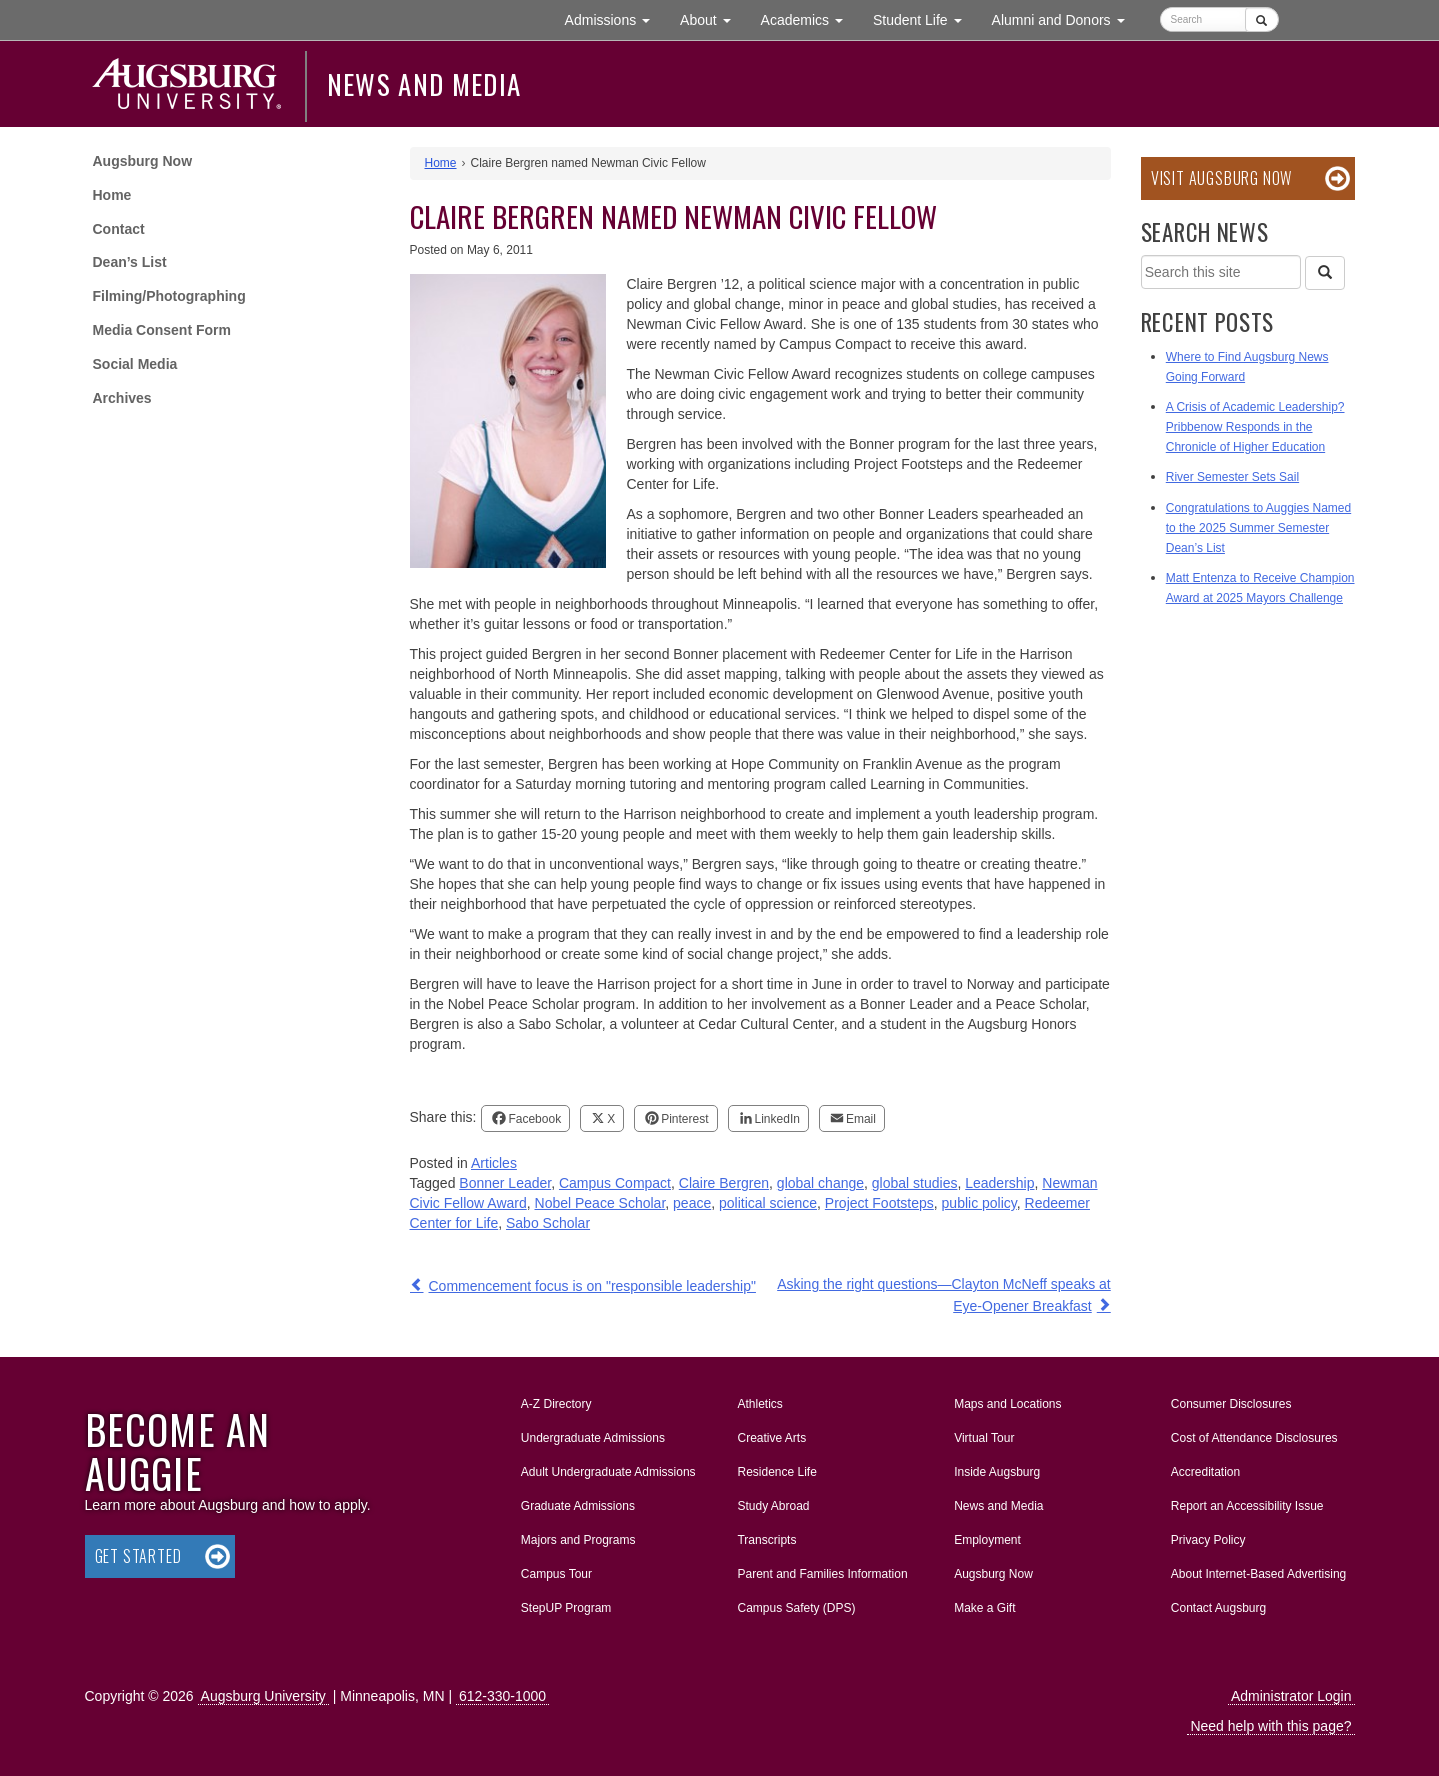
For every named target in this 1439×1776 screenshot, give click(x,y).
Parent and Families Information (822, 1574)
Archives (122, 398)
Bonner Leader (505, 1183)
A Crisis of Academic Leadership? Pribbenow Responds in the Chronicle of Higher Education (1255, 427)
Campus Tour (556, 1574)
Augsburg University (263, 1696)
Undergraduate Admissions (593, 1438)
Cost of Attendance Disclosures (1254, 1438)
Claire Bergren (724, 1183)
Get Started (138, 1556)
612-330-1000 (502, 1696)
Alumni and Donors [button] (1066, 18)
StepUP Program (566, 1608)
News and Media (424, 84)
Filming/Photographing (169, 296)
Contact (119, 229)
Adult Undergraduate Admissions (608, 1472)
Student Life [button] (925, 18)
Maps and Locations (1007, 1404)
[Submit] (1261, 19)
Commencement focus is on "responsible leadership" (592, 1286)
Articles (494, 1163)
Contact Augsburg (1218, 1608)
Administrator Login (1291, 1696)
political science (768, 1203)
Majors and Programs (578, 1536)
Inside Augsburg (997, 1472)
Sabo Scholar (548, 1223)
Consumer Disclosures (1231, 1404)
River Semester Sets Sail (1232, 477)
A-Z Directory (556, 1404)
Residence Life (776, 1472)
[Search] (1325, 273)
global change (820, 1183)
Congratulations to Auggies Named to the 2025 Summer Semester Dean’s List (1258, 528)
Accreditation (1205, 1472)
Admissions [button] (615, 18)
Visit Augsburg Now (1221, 178)
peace (692, 1203)
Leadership (999, 1183)
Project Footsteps (879, 1203)
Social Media (135, 364)
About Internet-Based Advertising (1258, 1574)
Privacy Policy (1208, 1540)
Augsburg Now (143, 161)
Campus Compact (615, 1183)
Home (112, 195)
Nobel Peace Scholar (600, 1203)
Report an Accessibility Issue (1247, 1506)
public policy (979, 1203)
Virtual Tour (984, 1438)
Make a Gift (984, 1608)
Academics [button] (809, 18)
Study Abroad (773, 1506)
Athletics (759, 1404)
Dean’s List (130, 262)
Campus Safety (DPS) (796, 1608)
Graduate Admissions (578, 1506)
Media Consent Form (162, 330)
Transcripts (766, 1540)
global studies (915, 1183)
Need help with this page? (1270, 1726)
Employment (987, 1540)
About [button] (712, 24)
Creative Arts (771, 1438)
